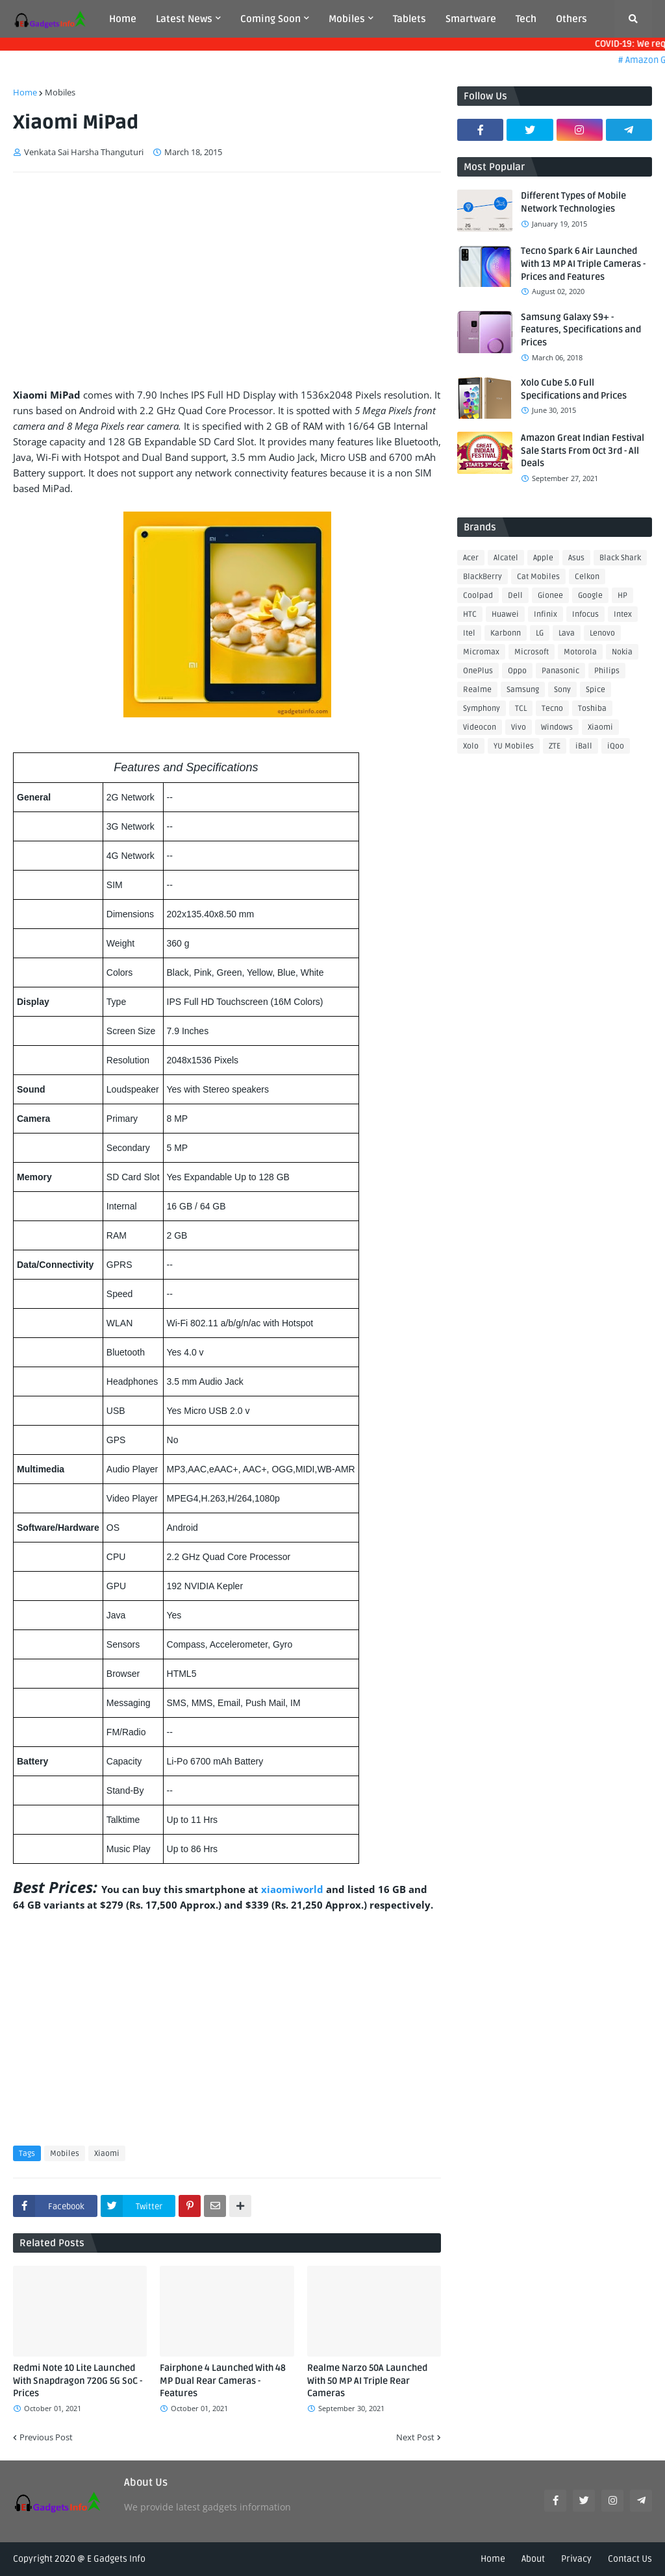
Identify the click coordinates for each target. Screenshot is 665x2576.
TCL (521, 708)
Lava (566, 633)
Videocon (479, 727)
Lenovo (602, 633)
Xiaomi (106, 2154)
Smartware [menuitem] (470, 19)
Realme (477, 690)
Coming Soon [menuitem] (270, 19)
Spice (595, 690)
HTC (470, 614)
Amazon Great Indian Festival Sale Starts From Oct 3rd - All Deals (582, 450)
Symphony (481, 708)
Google (590, 596)
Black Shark (620, 558)
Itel (469, 633)
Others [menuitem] (571, 19)
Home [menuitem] (122, 19)
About (533, 2558)
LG (540, 633)
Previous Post (46, 2437)
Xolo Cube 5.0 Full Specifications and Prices (574, 389)
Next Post (415, 2437)
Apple (543, 558)
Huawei (505, 614)
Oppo (517, 671)
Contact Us (630, 2558)
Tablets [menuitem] (409, 19)
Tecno (552, 708)
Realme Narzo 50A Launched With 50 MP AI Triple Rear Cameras (367, 2380)
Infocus (585, 614)
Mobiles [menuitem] (347, 19)
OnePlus (478, 671)
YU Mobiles (514, 746)
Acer (471, 558)
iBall (583, 746)
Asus (576, 558)
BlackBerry (482, 577)
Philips (607, 671)
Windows (557, 727)
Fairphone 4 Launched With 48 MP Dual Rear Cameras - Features (223, 2380)
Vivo (518, 727)
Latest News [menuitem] (184, 19)
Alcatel (506, 558)
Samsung (523, 690)
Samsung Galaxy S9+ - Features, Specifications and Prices (581, 330)
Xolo (471, 746)
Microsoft (531, 652)
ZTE (554, 746)
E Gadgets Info (116, 2558)
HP (622, 596)
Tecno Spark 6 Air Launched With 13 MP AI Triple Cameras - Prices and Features (583, 263)
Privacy (576, 2558)
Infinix (545, 614)
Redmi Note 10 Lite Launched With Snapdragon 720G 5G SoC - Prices (77, 2380)
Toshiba (592, 708)
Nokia (622, 652)
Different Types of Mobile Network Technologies (573, 202)
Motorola (580, 652)
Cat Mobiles (538, 577)
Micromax (481, 652)
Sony (562, 690)
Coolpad (478, 596)
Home (25, 92)
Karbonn (505, 633)
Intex (623, 614)
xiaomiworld (293, 1889)
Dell (515, 596)
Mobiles (60, 92)
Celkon (587, 577)
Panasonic (560, 671)
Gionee (550, 596)
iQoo (615, 746)
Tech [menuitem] (526, 19)
